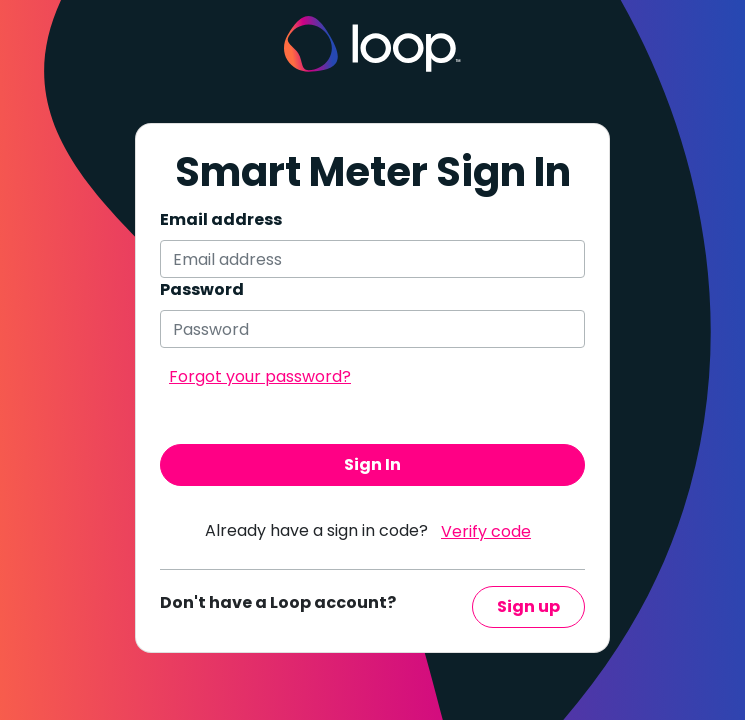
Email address (221, 219)
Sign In (372, 464)
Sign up (528, 606)
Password (202, 289)
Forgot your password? (260, 376)
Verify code (486, 531)
